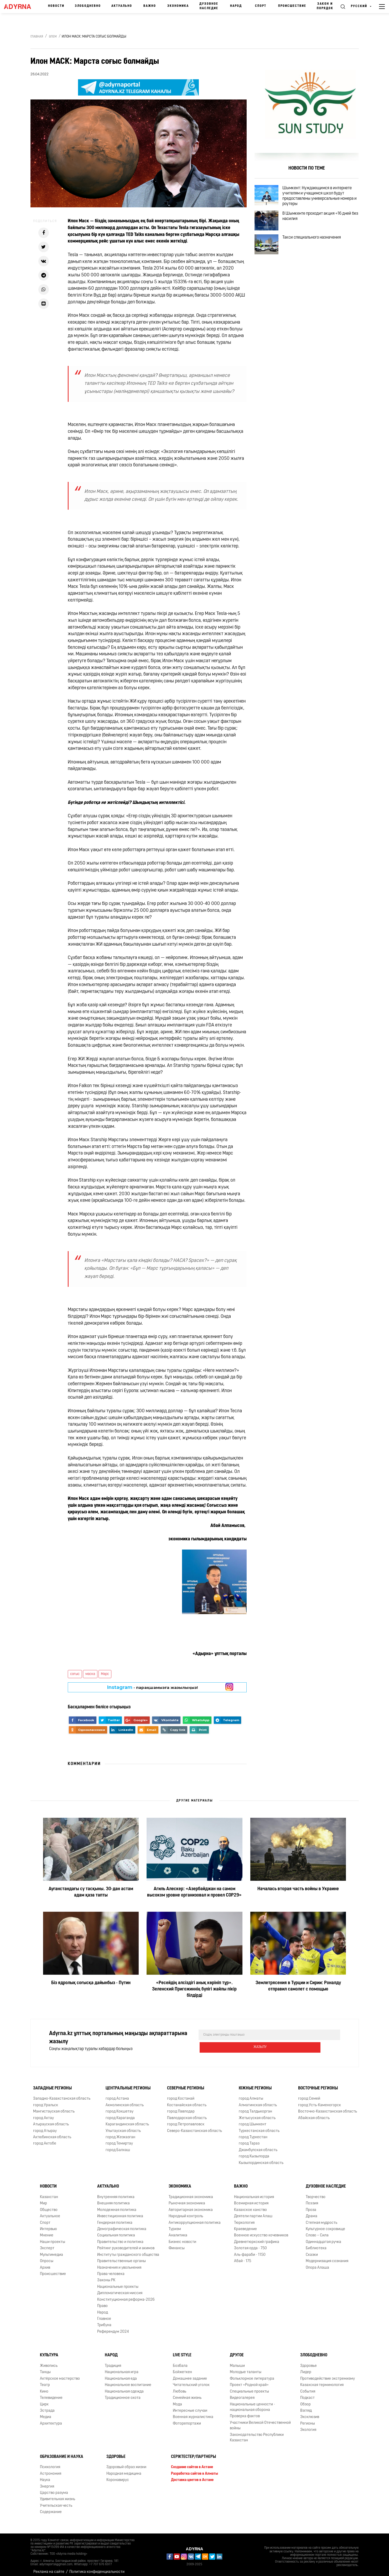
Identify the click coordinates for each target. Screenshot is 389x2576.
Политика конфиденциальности (97, 2568)
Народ (236, 6)
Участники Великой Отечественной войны (260, 2421)
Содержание (51, 2508)
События (307, 2387)
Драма (311, 2212)
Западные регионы (52, 2084)
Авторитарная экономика (191, 2206)
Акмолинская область (125, 2101)
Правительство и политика (120, 2238)
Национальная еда (121, 2375)
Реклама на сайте (48, 2568)
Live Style (182, 2351)
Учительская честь (56, 2502)
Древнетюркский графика (256, 2238)
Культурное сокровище (325, 2225)
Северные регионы (185, 2084)
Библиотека (316, 2244)
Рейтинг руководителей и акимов (125, 2244)
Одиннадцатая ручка (323, 2238)
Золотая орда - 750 (250, 2244)
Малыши (237, 2362)
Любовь (179, 2387)
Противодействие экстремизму (327, 2375)
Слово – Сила (317, 2231)
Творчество (315, 2193)
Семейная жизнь (187, 2394)
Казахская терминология (322, 2381)
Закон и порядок (325, 6)
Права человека (111, 2270)
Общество (49, 2206)
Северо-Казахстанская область (194, 2127)
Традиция (113, 2362)
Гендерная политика (114, 2219)
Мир (43, 2199)
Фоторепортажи (187, 2419)
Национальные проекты (117, 2283)
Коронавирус (117, 2476)
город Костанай (180, 2094)
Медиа (45, 2413)
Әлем (53, 36)
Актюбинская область (52, 2133)
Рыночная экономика (187, 2199)
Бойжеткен (182, 2368)
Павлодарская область (187, 2114)
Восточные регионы (318, 2084)
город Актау (43, 2114)
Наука (45, 2476)
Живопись (49, 2362)
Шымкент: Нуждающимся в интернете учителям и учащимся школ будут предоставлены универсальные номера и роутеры (323, 198)
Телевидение (51, 2394)
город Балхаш (118, 2146)
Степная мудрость (321, 2219)
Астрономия (50, 2470)
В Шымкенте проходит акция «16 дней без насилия (323, 223)
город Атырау (45, 2127)
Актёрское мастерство (60, 2375)
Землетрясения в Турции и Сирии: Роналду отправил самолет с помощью (298, 1986)
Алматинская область (258, 2101)
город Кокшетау (119, 2107)
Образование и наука (61, 2453)
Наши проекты (52, 2238)
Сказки (312, 2251)
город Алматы (251, 2094)
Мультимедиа (51, 2251)
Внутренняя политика (115, 2193)
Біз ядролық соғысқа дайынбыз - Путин (91, 1982)
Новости (56, 6)
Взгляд (306, 2407)
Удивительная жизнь (57, 2495)
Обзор (305, 2400)
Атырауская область (51, 2120)
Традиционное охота (123, 2394)
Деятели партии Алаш (253, 2212)
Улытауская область (123, 2127)
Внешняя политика (113, 2199)
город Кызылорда (254, 2152)
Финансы (177, 2244)
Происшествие (292, 6)
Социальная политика (116, 2231)
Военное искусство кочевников (261, 2231)
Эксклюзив (309, 2413)
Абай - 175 (242, 2257)
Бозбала (180, 2362)
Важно (149, 6)
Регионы (307, 2419)
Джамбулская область (258, 2146)
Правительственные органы (121, 2257)
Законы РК (106, 2276)
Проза (311, 2206)
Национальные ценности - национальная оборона (252, 2403)
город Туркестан (253, 2133)
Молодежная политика (116, 2206)
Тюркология (244, 2219)
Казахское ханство (250, 2206)
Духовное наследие (208, 6)
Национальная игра (121, 2368)
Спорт (260, 6)
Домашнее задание (190, 2375)
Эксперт (47, 2244)
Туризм (175, 2225)
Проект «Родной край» (249, 2381)
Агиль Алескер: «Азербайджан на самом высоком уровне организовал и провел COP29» (194, 1892)
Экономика (178, 6)
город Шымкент (252, 2120)
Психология (50, 2463)
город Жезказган (120, 2133)
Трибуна (104, 2321)
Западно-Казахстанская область (61, 2094)
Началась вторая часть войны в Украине (298, 1889)
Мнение (46, 2231)
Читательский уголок (191, 2381)
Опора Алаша (317, 2264)
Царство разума (54, 2489)
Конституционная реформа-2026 (126, 2296)
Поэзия (312, 2199)
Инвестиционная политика (120, 2212)
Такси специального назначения (318, 251)
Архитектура (51, 2419)
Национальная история (254, 2193)
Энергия (47, 2482)
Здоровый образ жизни (126, 2463)
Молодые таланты (245, 2368)
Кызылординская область (261, 2159)
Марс (105, 1674)
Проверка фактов (245, 2412)
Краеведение (245, 2225)
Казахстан (49, 2193)
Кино (44, 2387)
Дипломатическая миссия (119, 2289)
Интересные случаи (190, 2407)
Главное (104, 2315)
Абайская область (314, 2114)
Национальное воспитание (128, 2381)
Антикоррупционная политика (195, 2219)
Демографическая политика (121, 2225)
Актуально (121, 6)
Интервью (48, 2225)
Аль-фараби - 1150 (250, 2251)
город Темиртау (119, 2139)
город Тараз (249, 2139)
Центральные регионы (128, 2084)
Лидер (305, 2368)
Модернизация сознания (327, 2257)
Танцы (45, 2368)
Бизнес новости (182, 2238)
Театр (45, 2381)
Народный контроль (186, 2212)
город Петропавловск (185, 2120)
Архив (45, 2264)
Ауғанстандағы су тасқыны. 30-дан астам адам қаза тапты (91, 1892)
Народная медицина (123, 2470)
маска (90, 1674)
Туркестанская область (259, 2127)
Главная (36, 36)
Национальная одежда (124, 2387)
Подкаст (307, 2394)
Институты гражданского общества (128, 2251)
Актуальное (50, 2212)
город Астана (117, 2094)
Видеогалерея (242, 2394)
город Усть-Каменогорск (319, 2101)
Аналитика (178, 2231)
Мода (177, 2400)
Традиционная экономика (191, 2193)
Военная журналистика (193, 2413)
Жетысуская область (257, 2114)
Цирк (44, 2400)
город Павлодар (181, 2107)
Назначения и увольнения (119, 2264)
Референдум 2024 (113, 2328)
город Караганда (120, 2114)
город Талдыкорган (255, 2107)
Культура (49, 2351)
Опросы (46, 2257)
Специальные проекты (249, 2387)
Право (102, 2302)
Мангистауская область (54, 2107)
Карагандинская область (127, 2120)
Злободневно (88, 6)
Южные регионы (255, 2084)
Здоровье (308, 2362)
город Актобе (44, 2139)
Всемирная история (251, 2199)
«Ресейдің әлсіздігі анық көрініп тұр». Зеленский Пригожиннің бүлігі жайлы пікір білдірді (194, 1989)
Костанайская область (186, 2101)
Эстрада (47, 2407)
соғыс (75, 1674)
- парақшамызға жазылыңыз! (152, 1687)
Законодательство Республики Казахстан (257, 2433)
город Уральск (45, 2101)
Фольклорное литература (252, 2375)
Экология (308, 2426)
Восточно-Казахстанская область (327, 2107)
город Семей (309, 2094)
